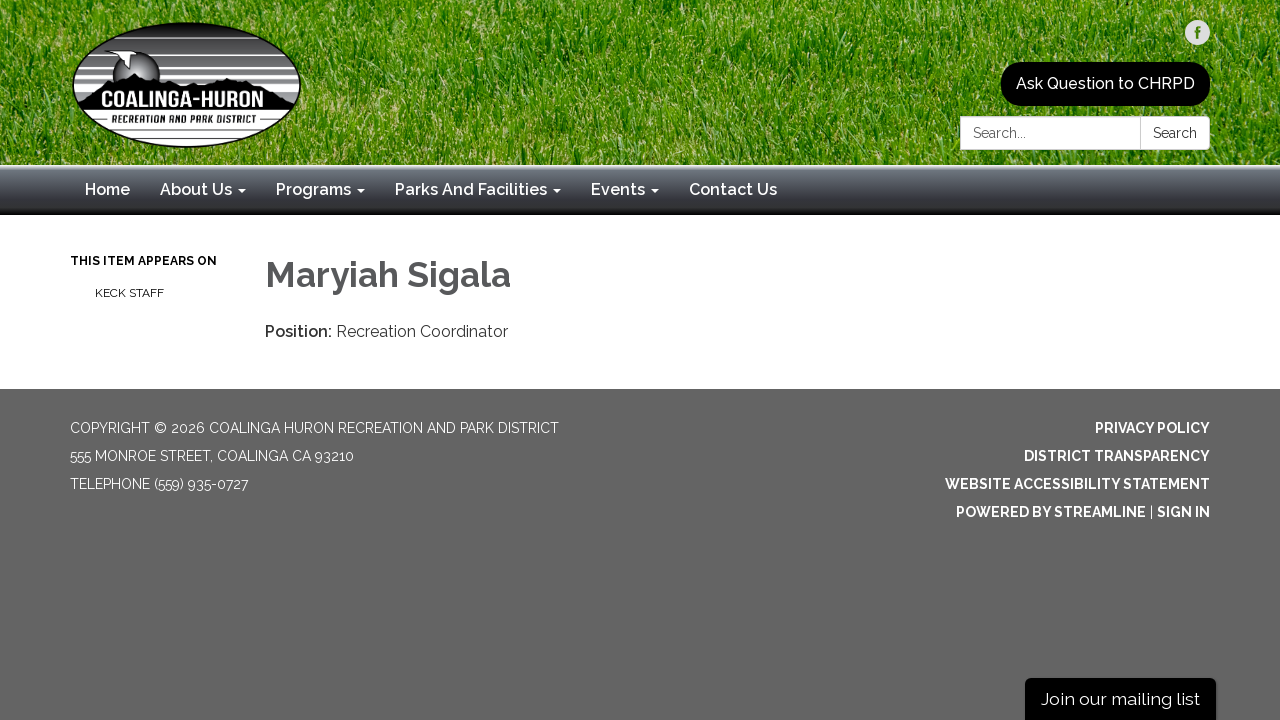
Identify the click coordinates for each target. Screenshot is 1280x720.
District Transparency (1117, 456)
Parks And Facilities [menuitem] (471, 189)
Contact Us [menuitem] (733, 189)
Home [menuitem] (107, 189)
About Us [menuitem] (196, 189)
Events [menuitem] (618, 189)
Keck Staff (129, 293)
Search (1175, 133)
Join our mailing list (1120, 698)
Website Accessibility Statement (1077, 484)
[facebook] (1197, 39)
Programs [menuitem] (313, 189)
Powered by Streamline (1051, 512)
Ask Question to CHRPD (1105, 83)
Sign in (1183, 512)
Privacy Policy (1152, 428)
